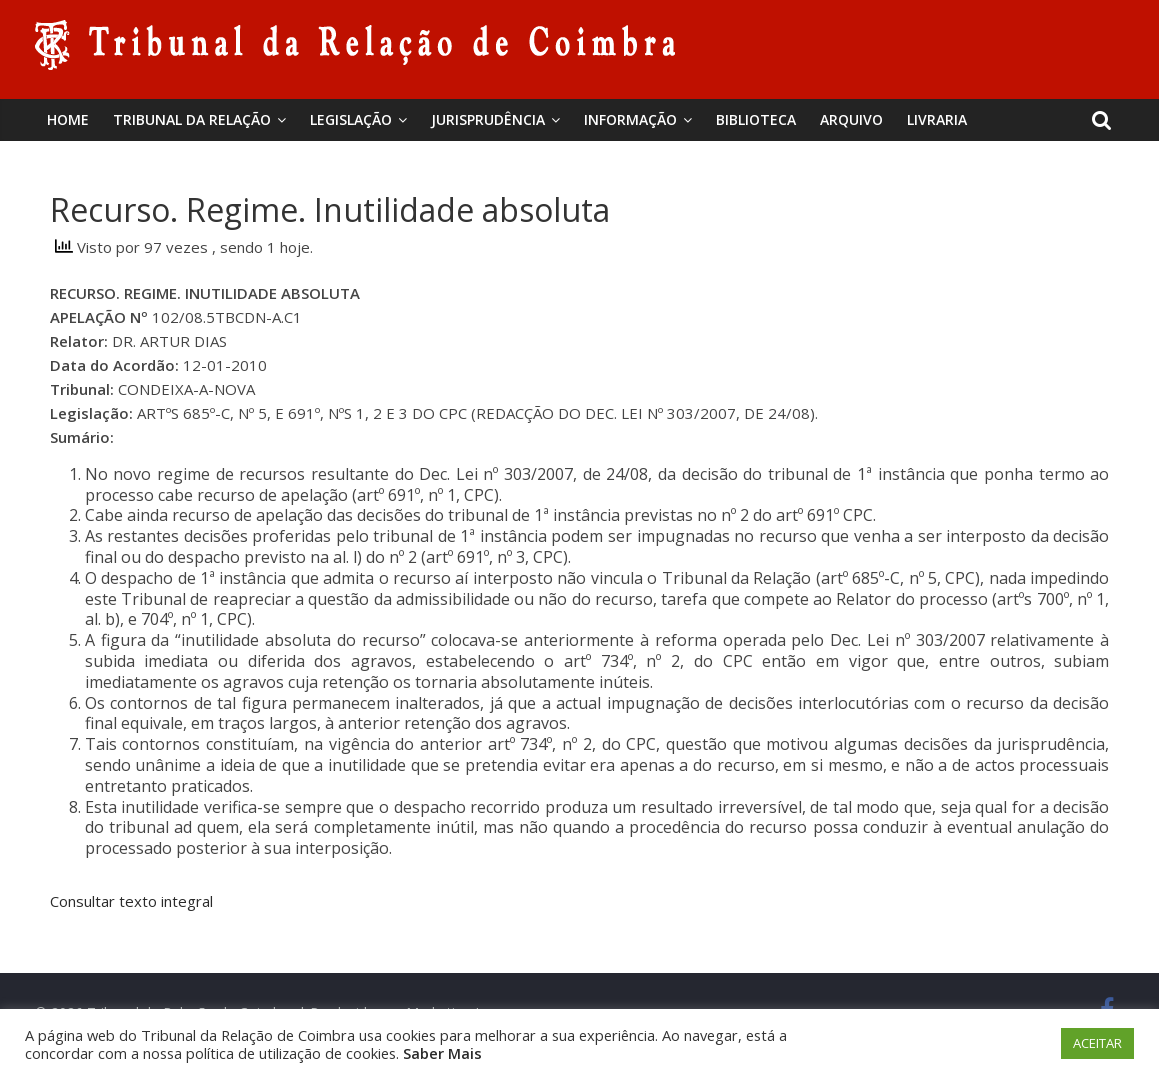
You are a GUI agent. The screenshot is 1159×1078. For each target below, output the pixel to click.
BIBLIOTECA (756, 119)
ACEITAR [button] (1097, 1043)
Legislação (351, 119)
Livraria (937, 119)
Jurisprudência (488, 119)
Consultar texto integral (131, 901)
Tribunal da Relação (192, 119)
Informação (630, 119)
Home (68, 119)
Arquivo (851, 119)
